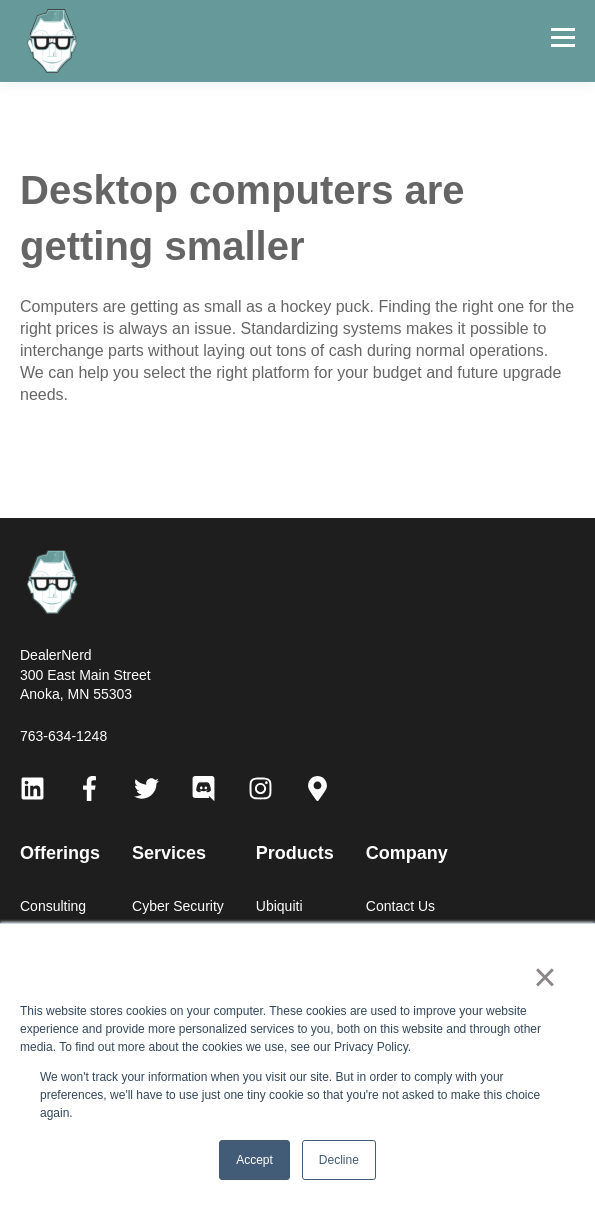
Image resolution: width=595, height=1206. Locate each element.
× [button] (544, 977)
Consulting (53, 906)
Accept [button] (254, 1160)
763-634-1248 (63, 736)
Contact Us (400, 906)
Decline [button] (339, 1160)
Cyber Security (178, 906)
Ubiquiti (279, 906)
